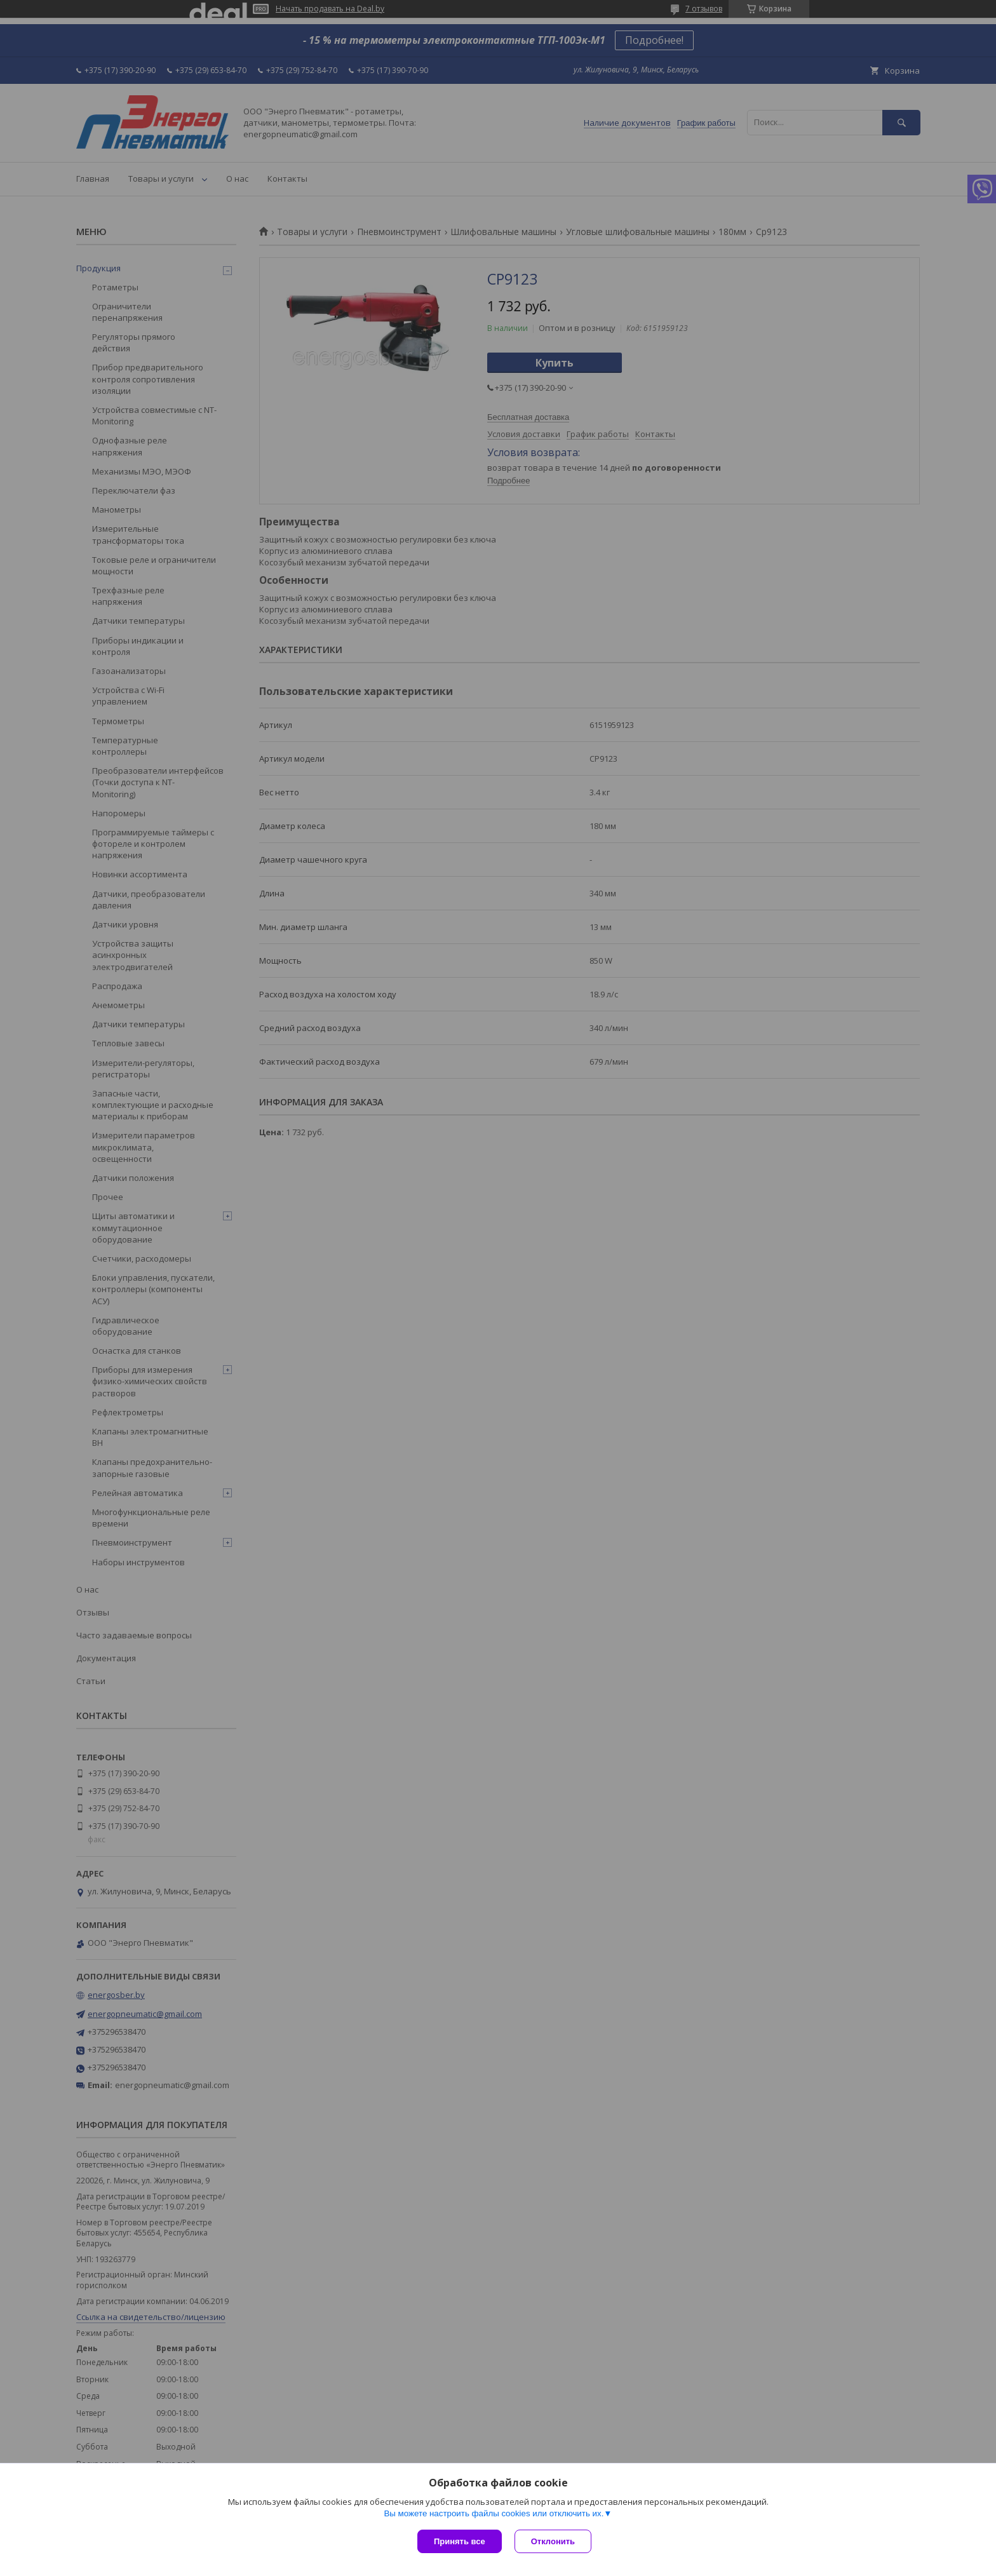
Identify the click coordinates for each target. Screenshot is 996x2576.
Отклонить (553, 2541)
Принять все (459, 2541)
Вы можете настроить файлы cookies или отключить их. (493, 2513)
